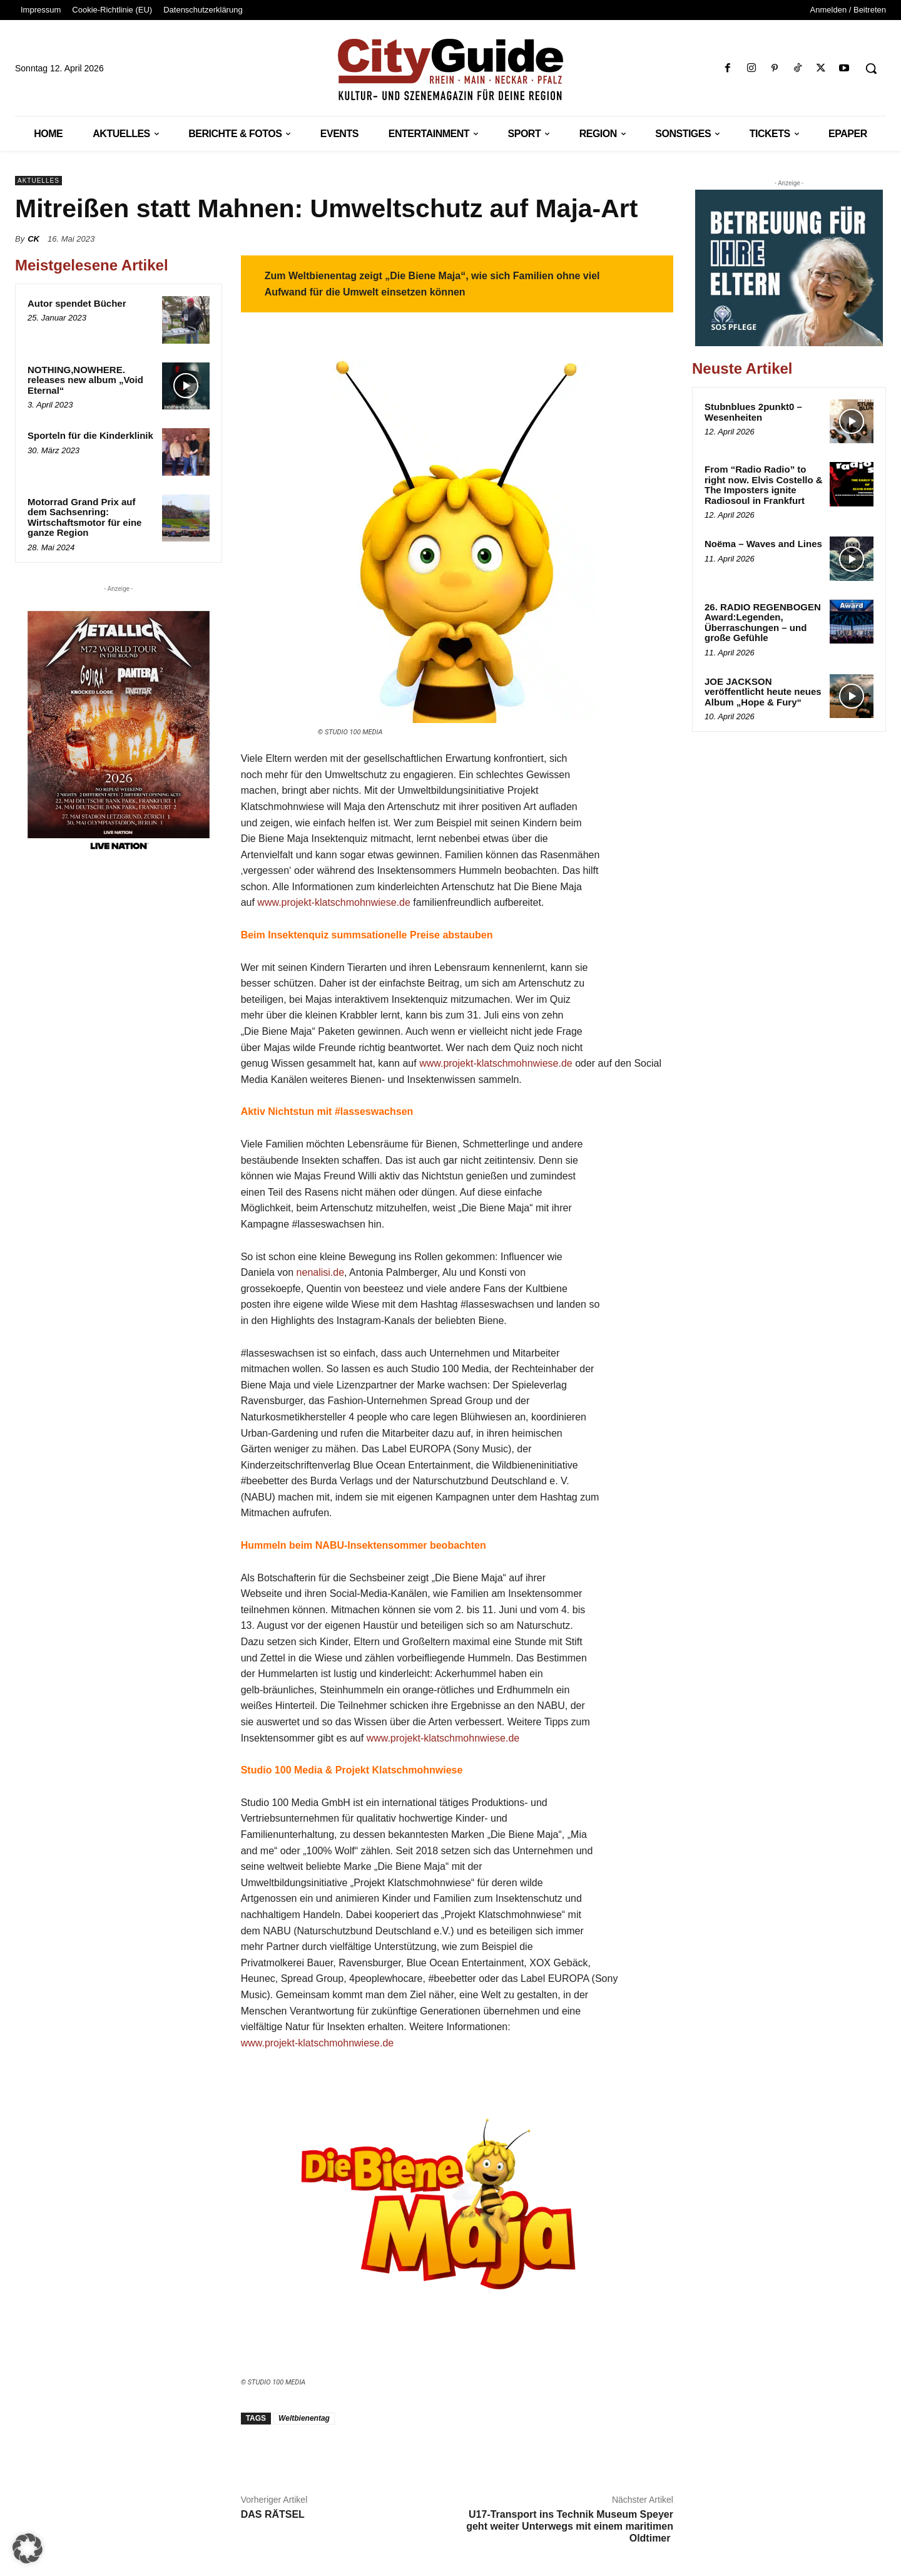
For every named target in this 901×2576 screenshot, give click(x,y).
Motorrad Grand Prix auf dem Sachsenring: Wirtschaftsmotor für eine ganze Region (84, 517)
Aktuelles (38, 180)
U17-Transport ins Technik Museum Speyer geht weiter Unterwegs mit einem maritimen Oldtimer (569, 2526)
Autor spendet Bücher (77, 303)
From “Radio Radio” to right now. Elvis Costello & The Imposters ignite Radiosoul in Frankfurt (764, 485)
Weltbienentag (304, 2418)
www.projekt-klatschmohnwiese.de (333, 902)
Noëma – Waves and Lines (763, 543)
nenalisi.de (321, 1272)
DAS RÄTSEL (273, 2514)
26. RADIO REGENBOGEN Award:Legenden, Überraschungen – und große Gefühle (763, 623)
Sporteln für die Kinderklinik (90, 435)
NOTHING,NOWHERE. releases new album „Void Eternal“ (85, 380)
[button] (871, 68)
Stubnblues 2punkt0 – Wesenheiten (753, 412)
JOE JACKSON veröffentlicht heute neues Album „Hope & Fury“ (763, 691)
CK (33, 239)
